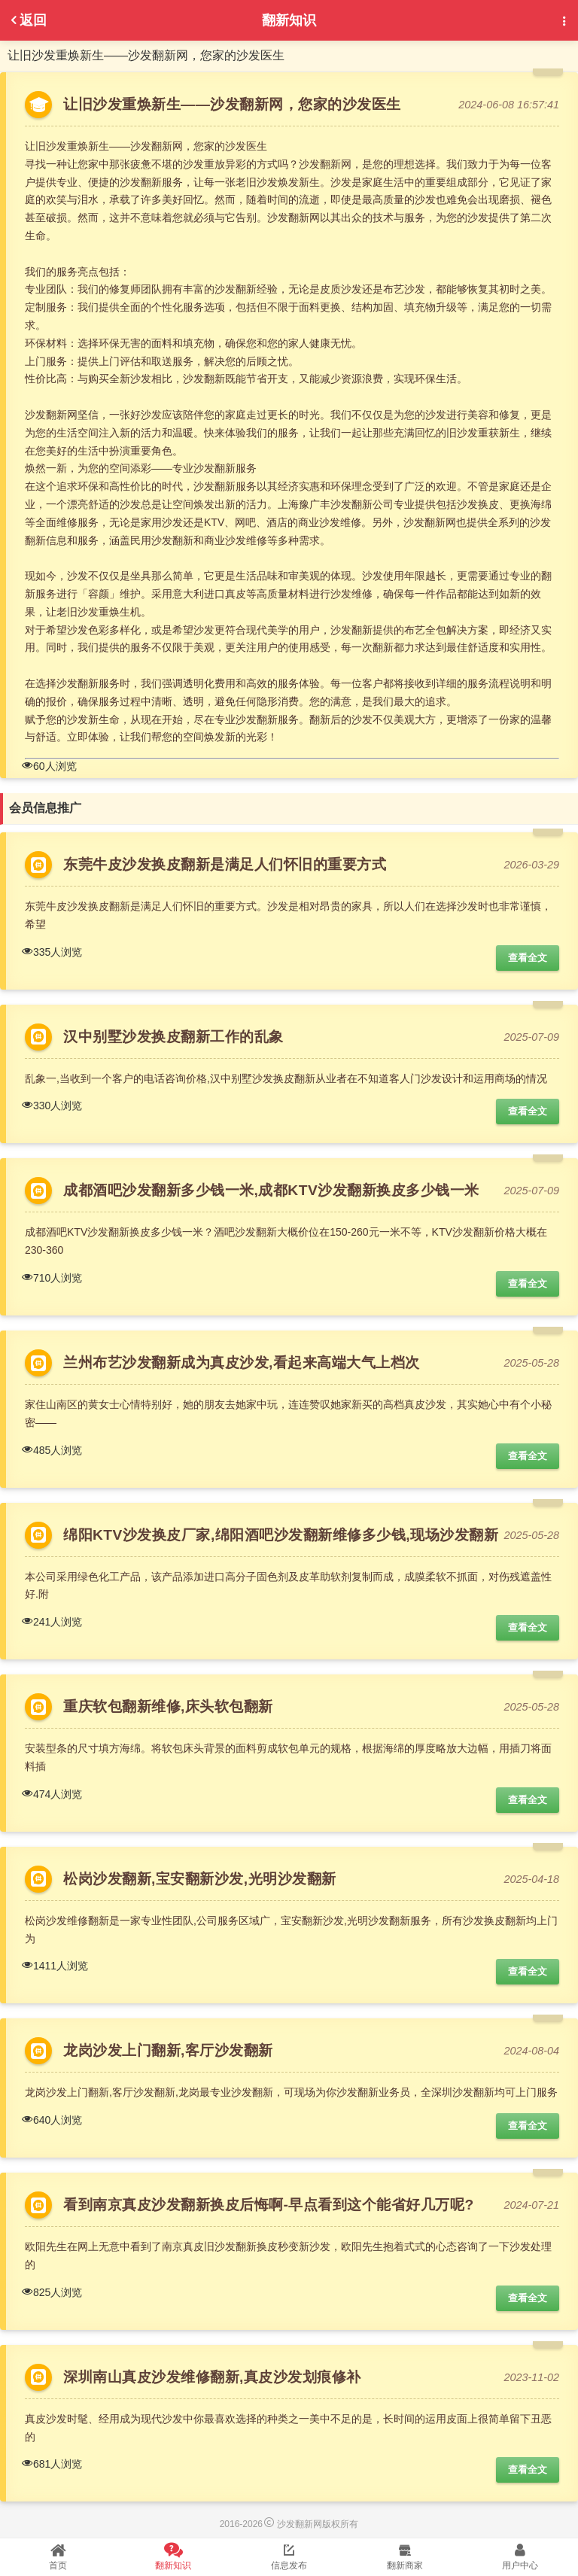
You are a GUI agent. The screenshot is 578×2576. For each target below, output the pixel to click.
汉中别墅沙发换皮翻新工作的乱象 (177, 1037)
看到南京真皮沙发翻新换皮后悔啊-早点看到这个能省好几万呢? (268, 2205)
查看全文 (527, 957)
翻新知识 (174, 2556)
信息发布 (289, 2556)
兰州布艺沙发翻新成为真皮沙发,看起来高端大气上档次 (241, 1362)
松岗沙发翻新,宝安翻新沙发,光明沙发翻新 (199, 1879)
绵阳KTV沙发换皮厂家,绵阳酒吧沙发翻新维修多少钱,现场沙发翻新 (280, 1535)
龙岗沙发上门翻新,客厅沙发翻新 (168, 2050)
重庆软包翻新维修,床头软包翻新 (168, 1706)
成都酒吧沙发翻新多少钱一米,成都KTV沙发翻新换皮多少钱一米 (271, 1190)
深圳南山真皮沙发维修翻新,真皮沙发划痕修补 (212, 2377)
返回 (27, 20)
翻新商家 (405, 2556)
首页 (58, 2556)
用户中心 (520, 2556)
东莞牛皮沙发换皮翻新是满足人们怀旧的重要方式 (224, 864)
